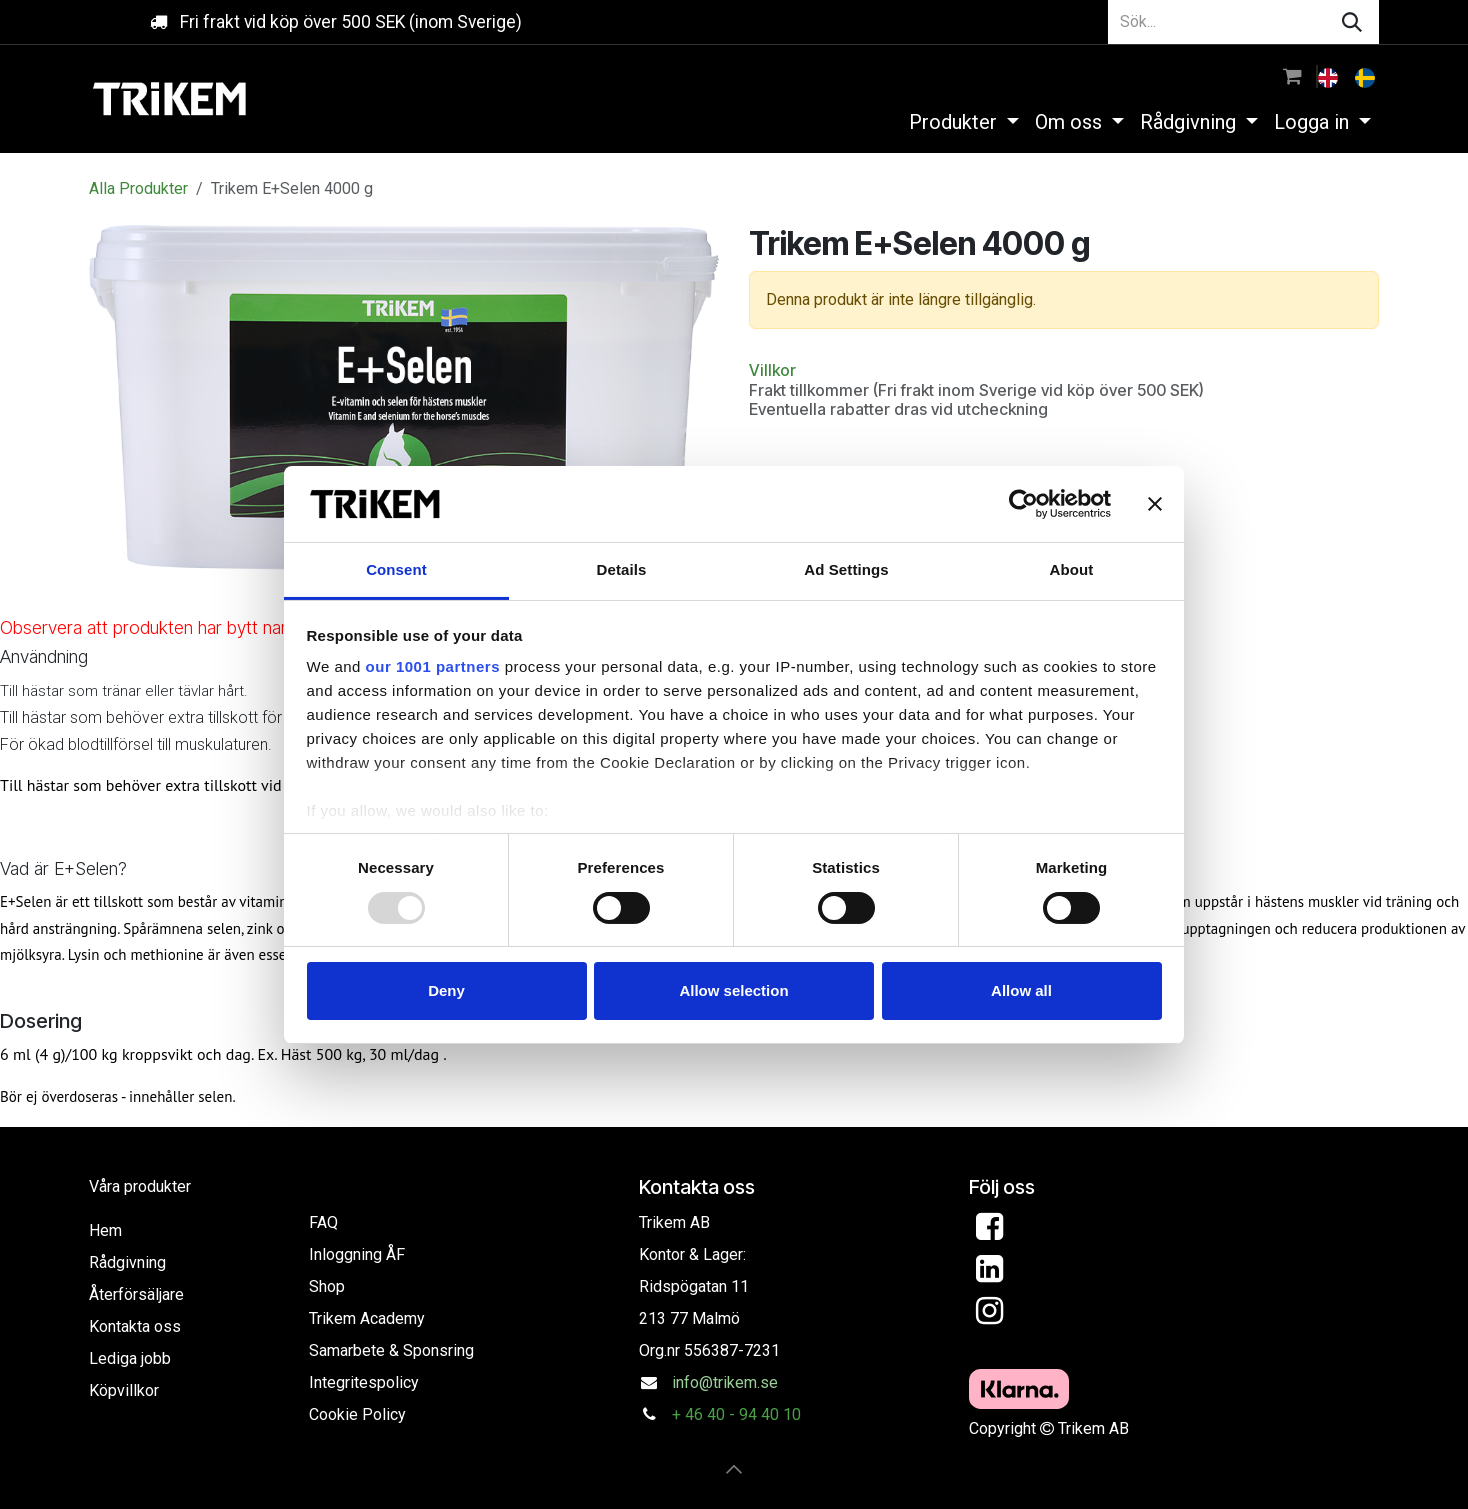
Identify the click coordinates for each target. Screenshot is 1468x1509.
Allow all (1021, 990)
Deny (446, 990)
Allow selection (733, 990)
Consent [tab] (396, 569)
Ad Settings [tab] (846, 569)
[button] (734, 1469)
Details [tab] (622, 569)
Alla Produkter (138, 188)
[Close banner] (1155, 504)
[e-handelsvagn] (1292, 76)
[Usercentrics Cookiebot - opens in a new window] (1023, 504)
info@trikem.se (725, 1382)
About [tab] (1072, 569)
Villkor (772, 370)
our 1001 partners (433, 666)
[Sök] (1352, 22)
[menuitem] (1330, 76)
